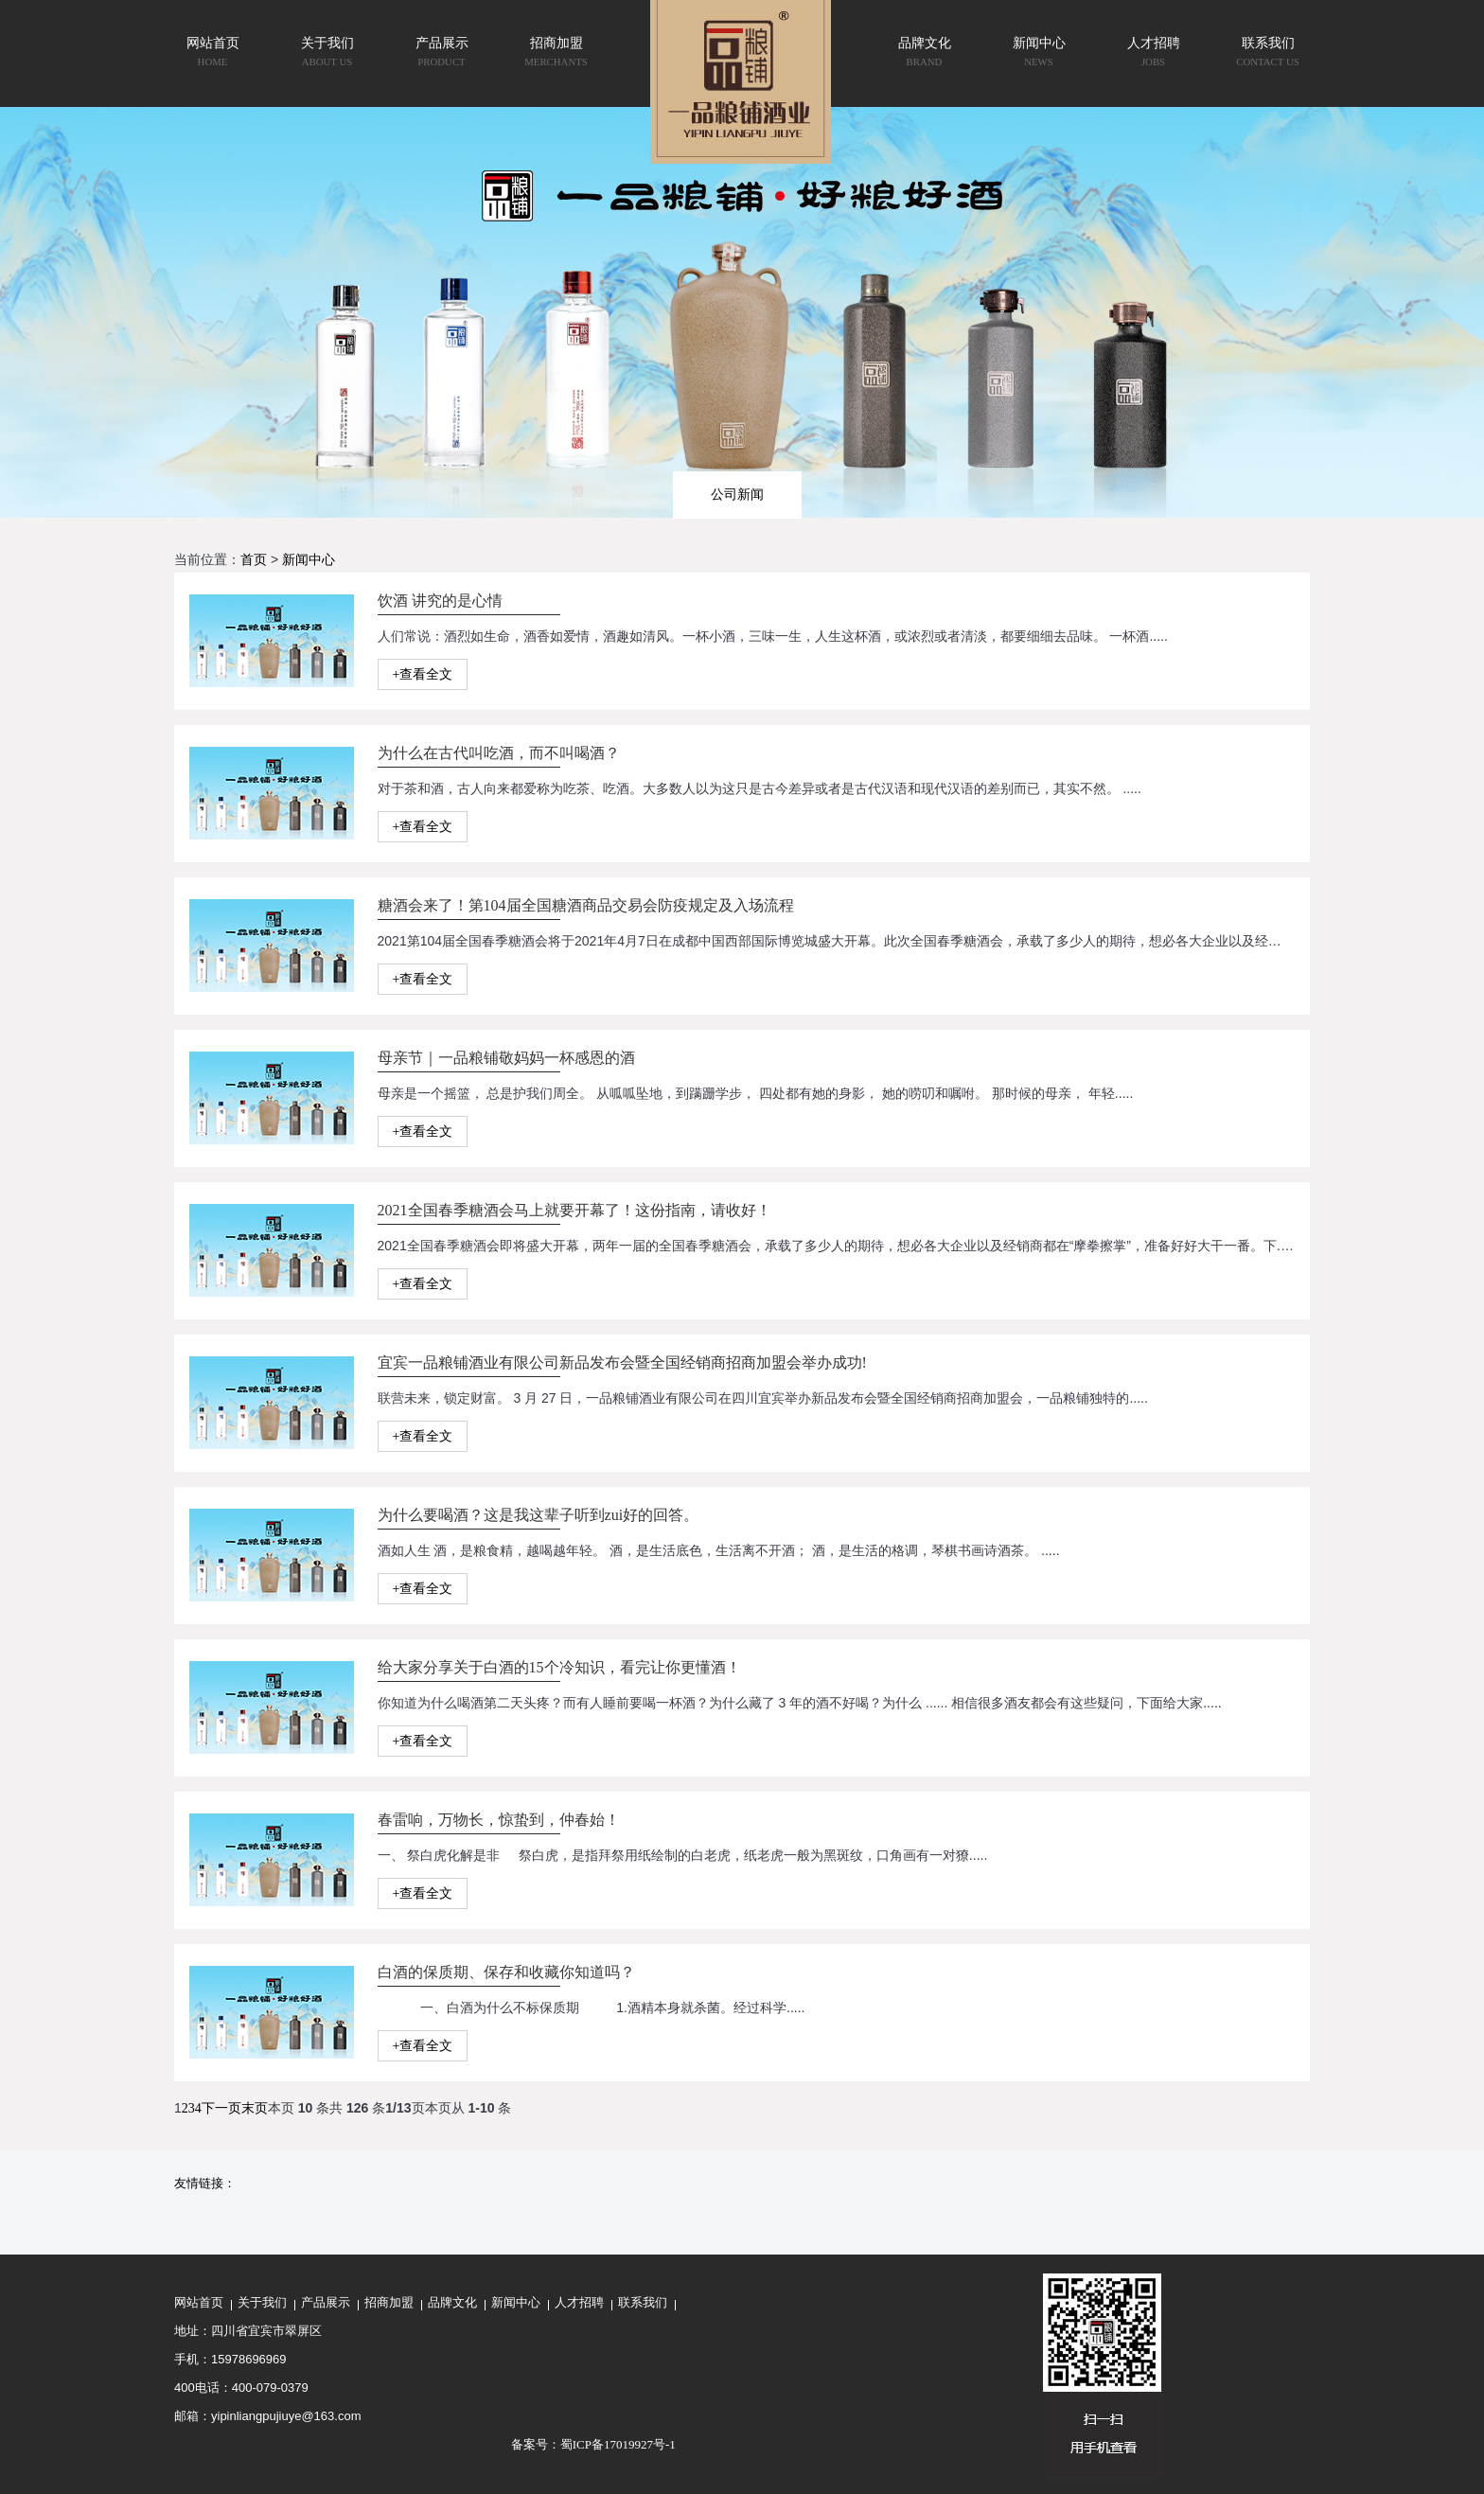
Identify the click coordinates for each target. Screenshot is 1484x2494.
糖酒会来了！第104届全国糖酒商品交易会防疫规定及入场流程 (586, 905)
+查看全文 (423, 674)
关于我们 (262, 2302)
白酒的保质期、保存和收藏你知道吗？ (506, 1972)
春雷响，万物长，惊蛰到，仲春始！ (499, 1820)
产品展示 (325, 2302)
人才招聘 (579, 2302)
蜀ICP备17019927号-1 (618, 2444)
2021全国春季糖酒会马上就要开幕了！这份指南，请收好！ (574, 1210)
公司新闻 (737, 494)
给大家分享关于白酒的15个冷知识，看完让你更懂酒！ (559, 1667)
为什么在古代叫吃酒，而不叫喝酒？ (499, 753)
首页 (253, 560)
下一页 (221, 2108)
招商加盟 (389, 2302)
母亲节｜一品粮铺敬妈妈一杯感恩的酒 (506, 1058)
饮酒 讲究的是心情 (440, 601)
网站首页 (198, 2302)
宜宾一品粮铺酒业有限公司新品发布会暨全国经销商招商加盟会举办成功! (622, 1362)
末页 (254, 2108)
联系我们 (642, 2302)
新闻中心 (308, 560)
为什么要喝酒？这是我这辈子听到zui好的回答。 (538, 1515)
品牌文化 (452, 2302)
